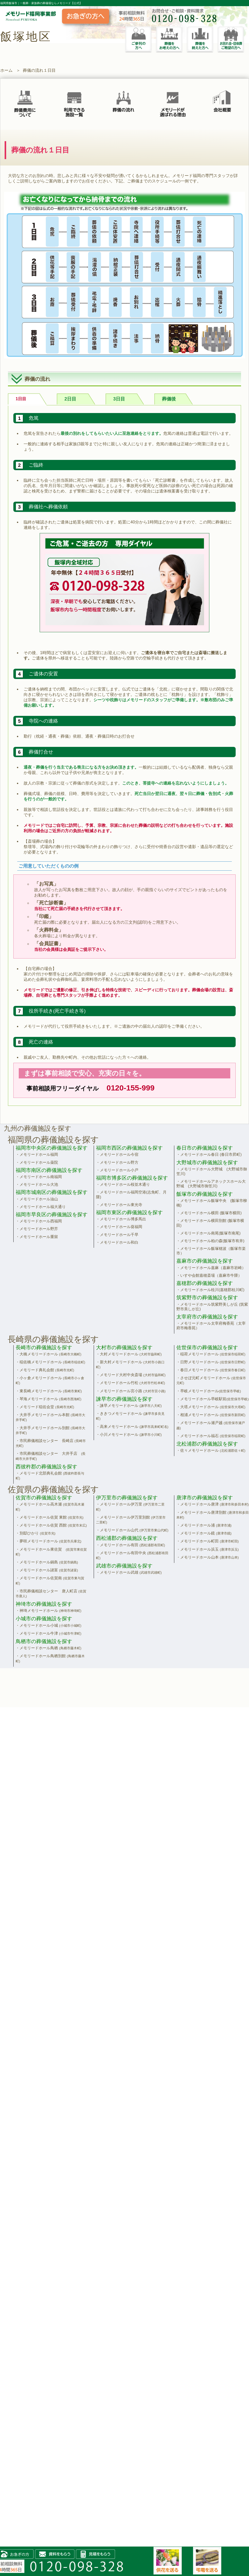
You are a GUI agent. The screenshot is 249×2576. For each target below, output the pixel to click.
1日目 (21, 399)
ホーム (6, 70)
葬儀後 (169, 398)
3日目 (119, 398)
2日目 (70, 398)
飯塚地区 (26, 36)
